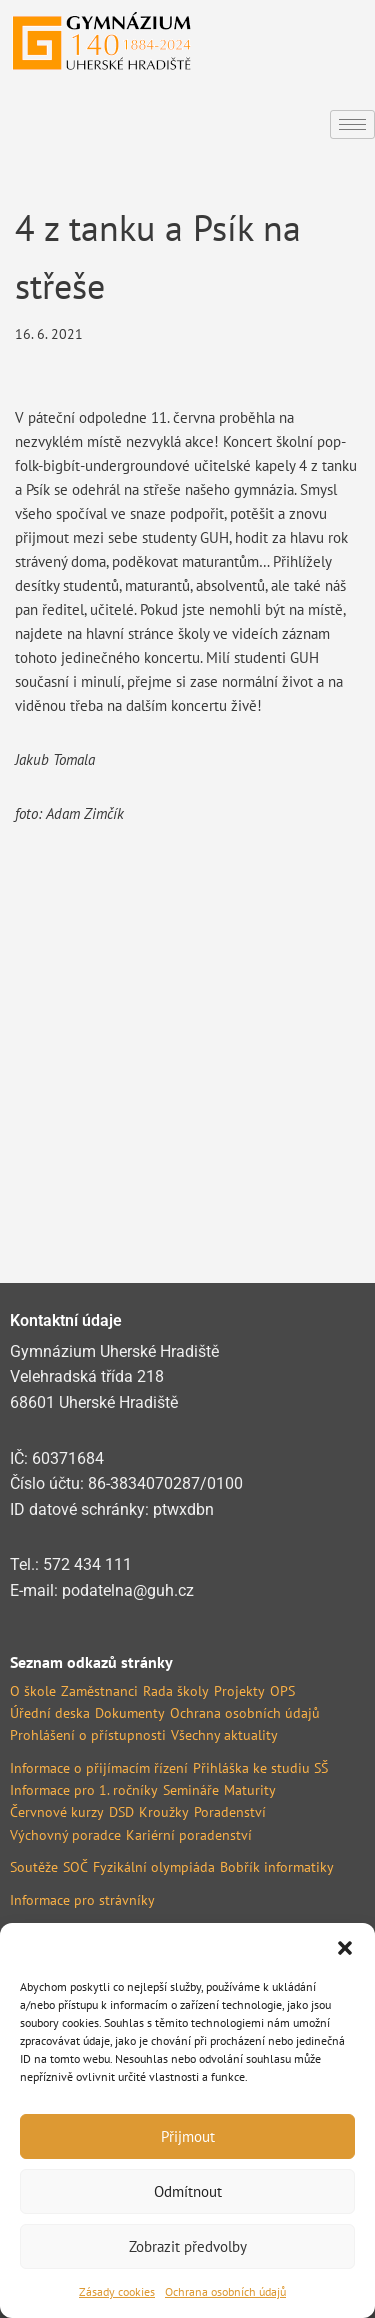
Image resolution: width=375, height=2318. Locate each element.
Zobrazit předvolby (188, 2246)
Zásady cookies (117, 2291)
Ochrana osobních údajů (225, 2291)
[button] (345, 1948)
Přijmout (188, 2136)
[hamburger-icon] (352, 124)
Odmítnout (188, 2191)
